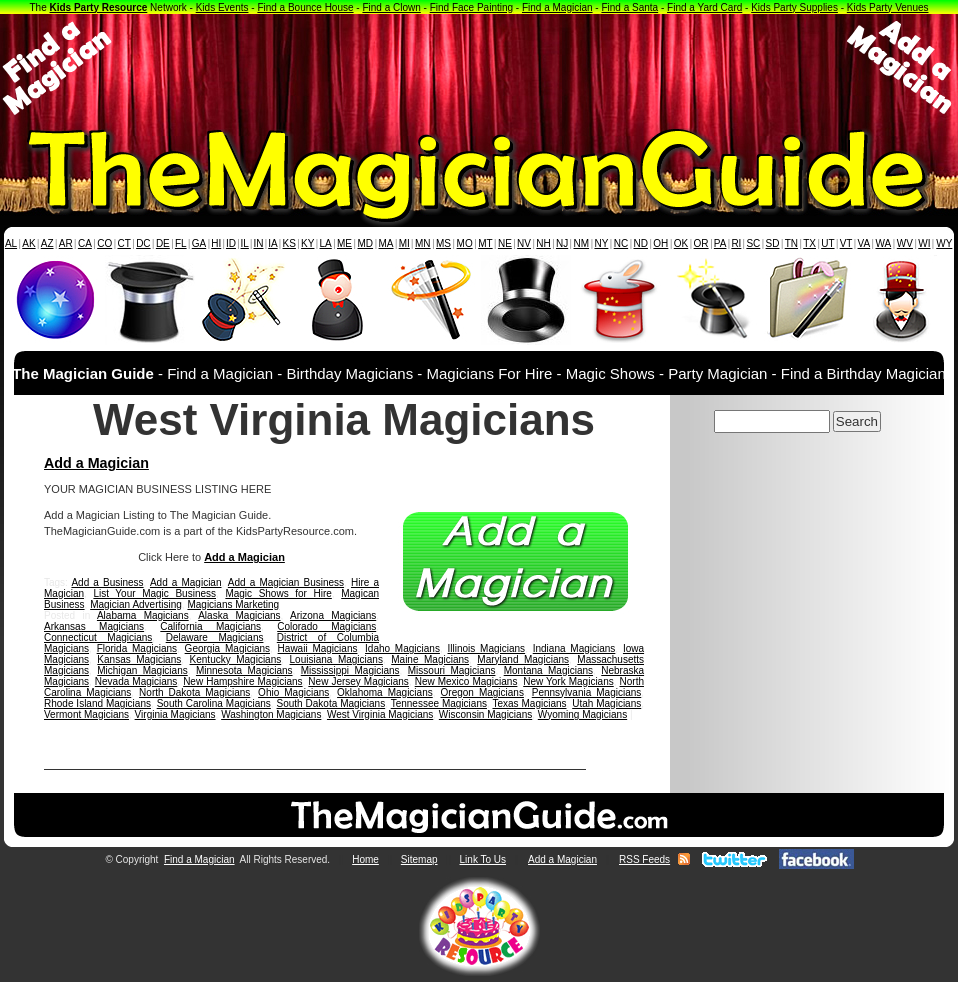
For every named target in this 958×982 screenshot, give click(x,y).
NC (621, 243)
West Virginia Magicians (380, 714)
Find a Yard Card (704, 7)
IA (272, 243)
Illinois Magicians (487, 648)
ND (641, 243)
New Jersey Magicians (358, 681)
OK (681, 243)
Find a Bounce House (305, 7)
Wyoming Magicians (582, 714)
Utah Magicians (606, 703)
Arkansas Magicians (94, 626)
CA (85, 243)
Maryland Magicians (523, 659)
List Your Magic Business (154, 593)
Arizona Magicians (333, 615)
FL (181, 243)
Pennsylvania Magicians (587, 692)
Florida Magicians (137, 648)
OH (660, 243)
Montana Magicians (548, 670)
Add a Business (107, 582)
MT (485, 243)
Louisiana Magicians (336, 659)
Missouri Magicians (452, 670)
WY (944, 243)
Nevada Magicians (136, 681)
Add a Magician (96, 463)
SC (753, 243)
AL (11, 243)
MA (386, 243)
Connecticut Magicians (98, 637)
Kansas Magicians (139, 659)
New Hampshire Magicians (242, 681)
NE (505, 243)
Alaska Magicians (239, 615)
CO (104, 243)
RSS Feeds (644, 859)
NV (524, 243)
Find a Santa (629, 7)
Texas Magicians (529, 703)
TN (791, 243)
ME (344, 243)
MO (465, 243)
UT (827, 243)
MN (423, 243)
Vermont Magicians (86, 714)
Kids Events (222, 7)
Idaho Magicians (402, 648)
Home (365, 859)
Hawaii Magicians (318, 648)
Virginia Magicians (175, 714)
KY (307, 243)
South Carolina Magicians (214, 703)
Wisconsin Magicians (485, 714)
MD (366, 243)
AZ (47, 243)
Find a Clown (391, 7)
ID (231, 243)
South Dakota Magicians (331, 703)
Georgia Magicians (227, 648)
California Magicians (210, 626)
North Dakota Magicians (194, 692)
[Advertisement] (479, 68)
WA (884, 243)
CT (124, 243)
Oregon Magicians (482, 692)
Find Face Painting (471, 7)
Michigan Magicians (142, 670)
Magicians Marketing (233, 604)
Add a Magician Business (286, 582)
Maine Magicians (430, 659)
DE (163, 243)
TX (809, 243)
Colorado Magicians (326, 626)
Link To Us (483, 859)
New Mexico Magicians (466, 681)
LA (326, 243)
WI (924, 243)
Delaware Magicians (215, 637)
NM (582, 243)
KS (289, 243)
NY (601, 243)
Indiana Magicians (574, 648)
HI (216, 243)
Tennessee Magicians (439, 703)
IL (245, 243)
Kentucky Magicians (236, 659)
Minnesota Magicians (244, 670)
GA (199, 243)
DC (143, 243)
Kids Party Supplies (794, 7)
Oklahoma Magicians (385, 692)
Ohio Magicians (293, 692)
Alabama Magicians (143, 615)
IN (258, 243)
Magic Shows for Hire (278, 593)
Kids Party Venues (888, 7)
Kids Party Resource (99, 7)
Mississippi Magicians (350, 670)
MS (443, 243)
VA (864, 243)
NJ (562, 243)
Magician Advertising (136, 604)
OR (701, 243)
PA (720, 243)
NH (543, 243)
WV (905, 243)
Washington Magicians (271, 714)
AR (66, 243)
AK (28, 243)
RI (736, 243)
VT (846, 243)
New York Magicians (568, 681)
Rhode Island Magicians (97, 703)
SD (773, 243)
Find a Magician (557, 7)
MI (404, 243)
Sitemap (419, 859)
